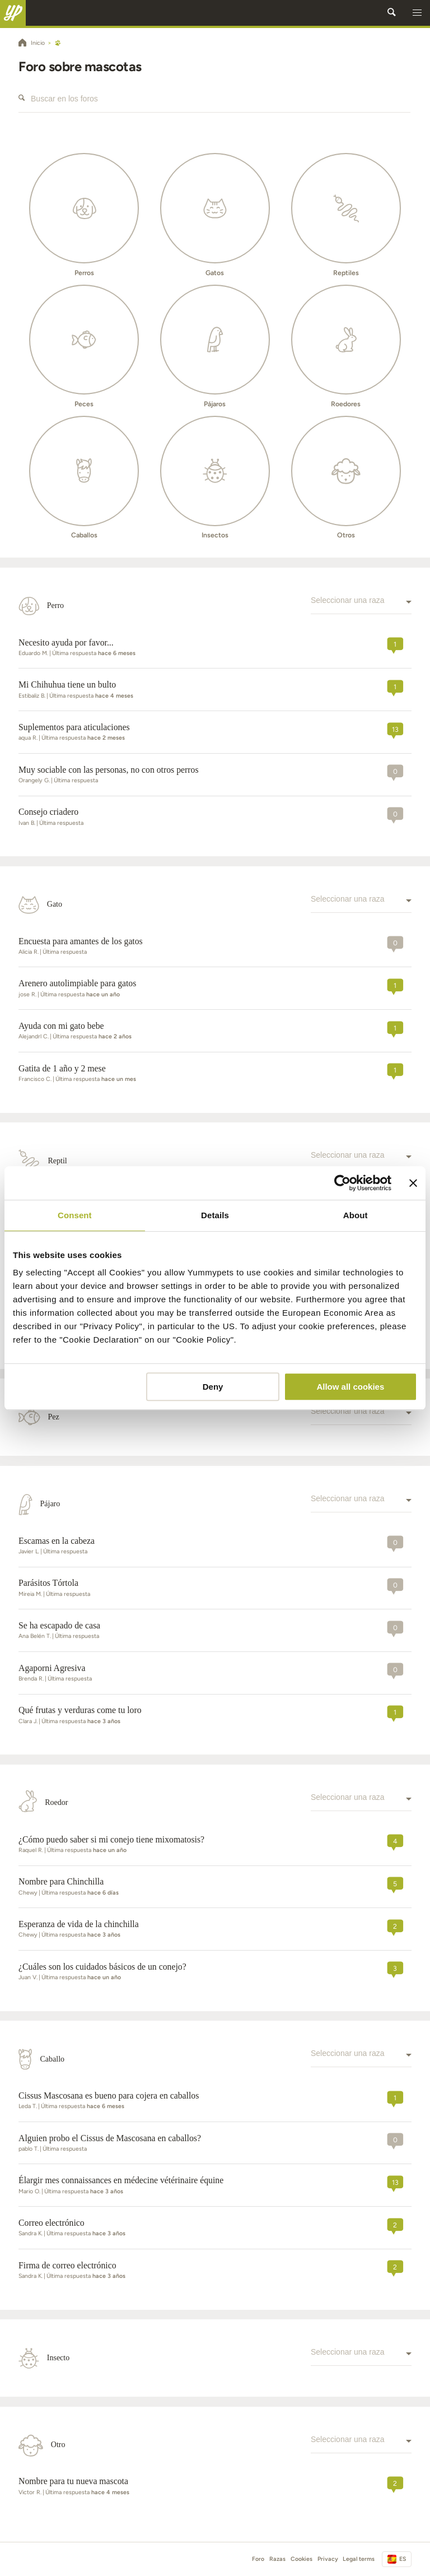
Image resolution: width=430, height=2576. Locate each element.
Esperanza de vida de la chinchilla (78, 1924)
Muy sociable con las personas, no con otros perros (108, 769)
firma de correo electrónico (67, 2265)
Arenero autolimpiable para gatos (77, 983)
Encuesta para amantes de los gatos (80, 941)
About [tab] (355, 1215)
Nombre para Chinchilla (61, 1881)
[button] (417, 13)
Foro (258, 2559)
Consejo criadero (48, 811)
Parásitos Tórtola (48, 1583)
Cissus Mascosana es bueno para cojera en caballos (108, 2095)
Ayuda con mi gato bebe (61, 1026)
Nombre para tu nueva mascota (73, 2481)
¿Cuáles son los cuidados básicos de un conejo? (102, 1966)
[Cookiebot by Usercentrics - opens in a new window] (342, 1183)
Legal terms (359, 2559)
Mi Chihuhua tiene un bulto (67, 684)
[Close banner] (413, 1183)
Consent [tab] (75, 1215)
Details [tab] (215, 1215)
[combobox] (361, 606)
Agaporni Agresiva (51, 1668)
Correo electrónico (51, 2222)
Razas (277, 2559)
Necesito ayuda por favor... (66, 642)
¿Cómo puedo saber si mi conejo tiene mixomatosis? (111, 1839)
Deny (213, 1386)
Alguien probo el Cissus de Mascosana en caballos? (109, 2138)
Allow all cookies (350, 1386)
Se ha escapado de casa (59, 1625)
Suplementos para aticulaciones (74, 727)
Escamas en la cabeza (56, 1540)
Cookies (301, 2559)
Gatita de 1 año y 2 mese (62, 1068)
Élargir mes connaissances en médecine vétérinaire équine (120, 2180)
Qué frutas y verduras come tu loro (80, 1710)
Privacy (327, 2559)
